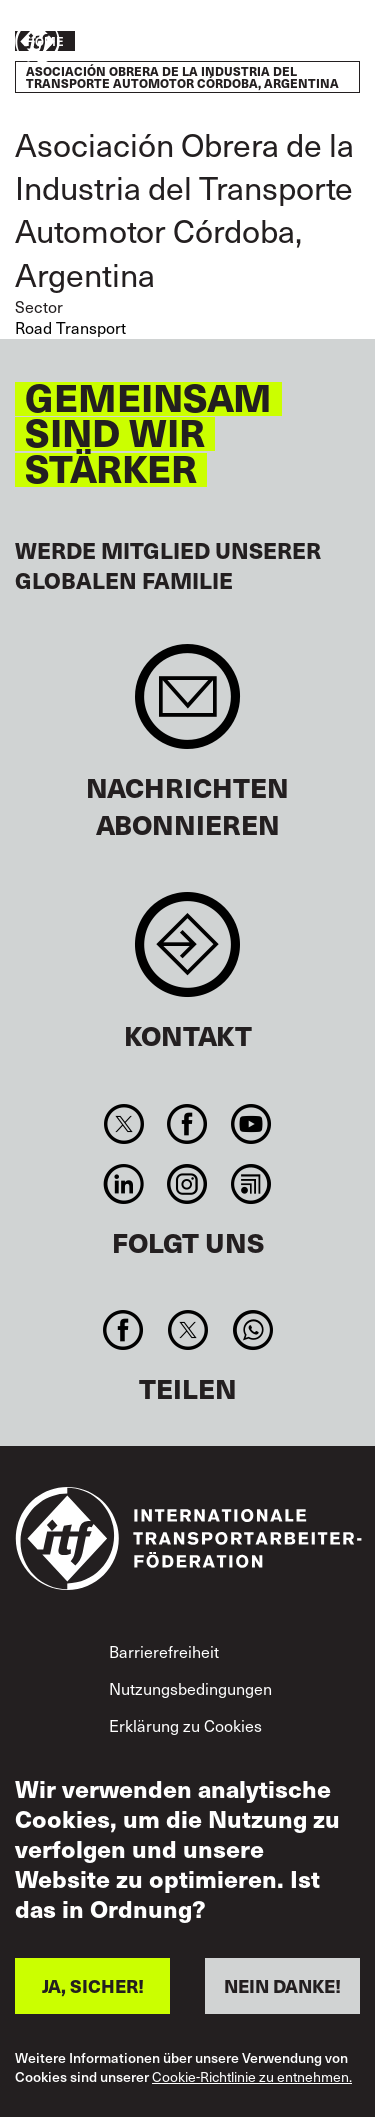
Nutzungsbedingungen (190, 1688)
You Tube (250, 1124)
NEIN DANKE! (282, 1985)
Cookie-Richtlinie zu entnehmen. (252, 2077)
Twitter (124, 1124)
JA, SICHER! (93, 1985)
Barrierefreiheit (164, 1651)
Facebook (187, 1124)
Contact (187, 954)
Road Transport (70, 327)
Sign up (187, 706)
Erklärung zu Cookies (185, 1725)
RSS (250, 1184)
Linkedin (124, 1184)
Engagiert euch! (301, 43)
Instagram (187, 1184)
